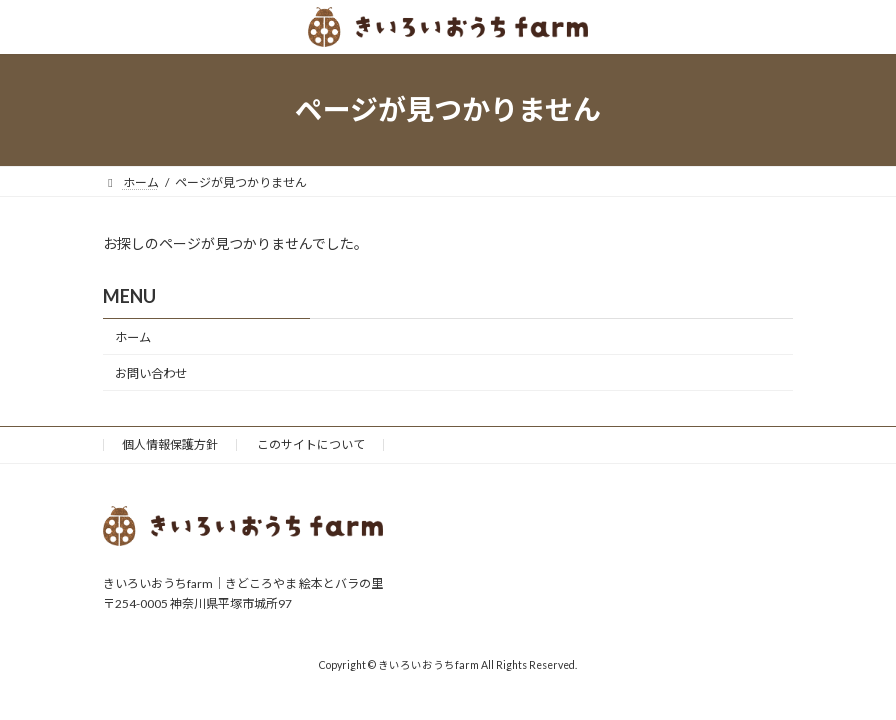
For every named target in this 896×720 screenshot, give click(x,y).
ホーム (133, 337)
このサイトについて (311, 444)
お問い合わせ (151, 373)
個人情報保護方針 (170, 444)
